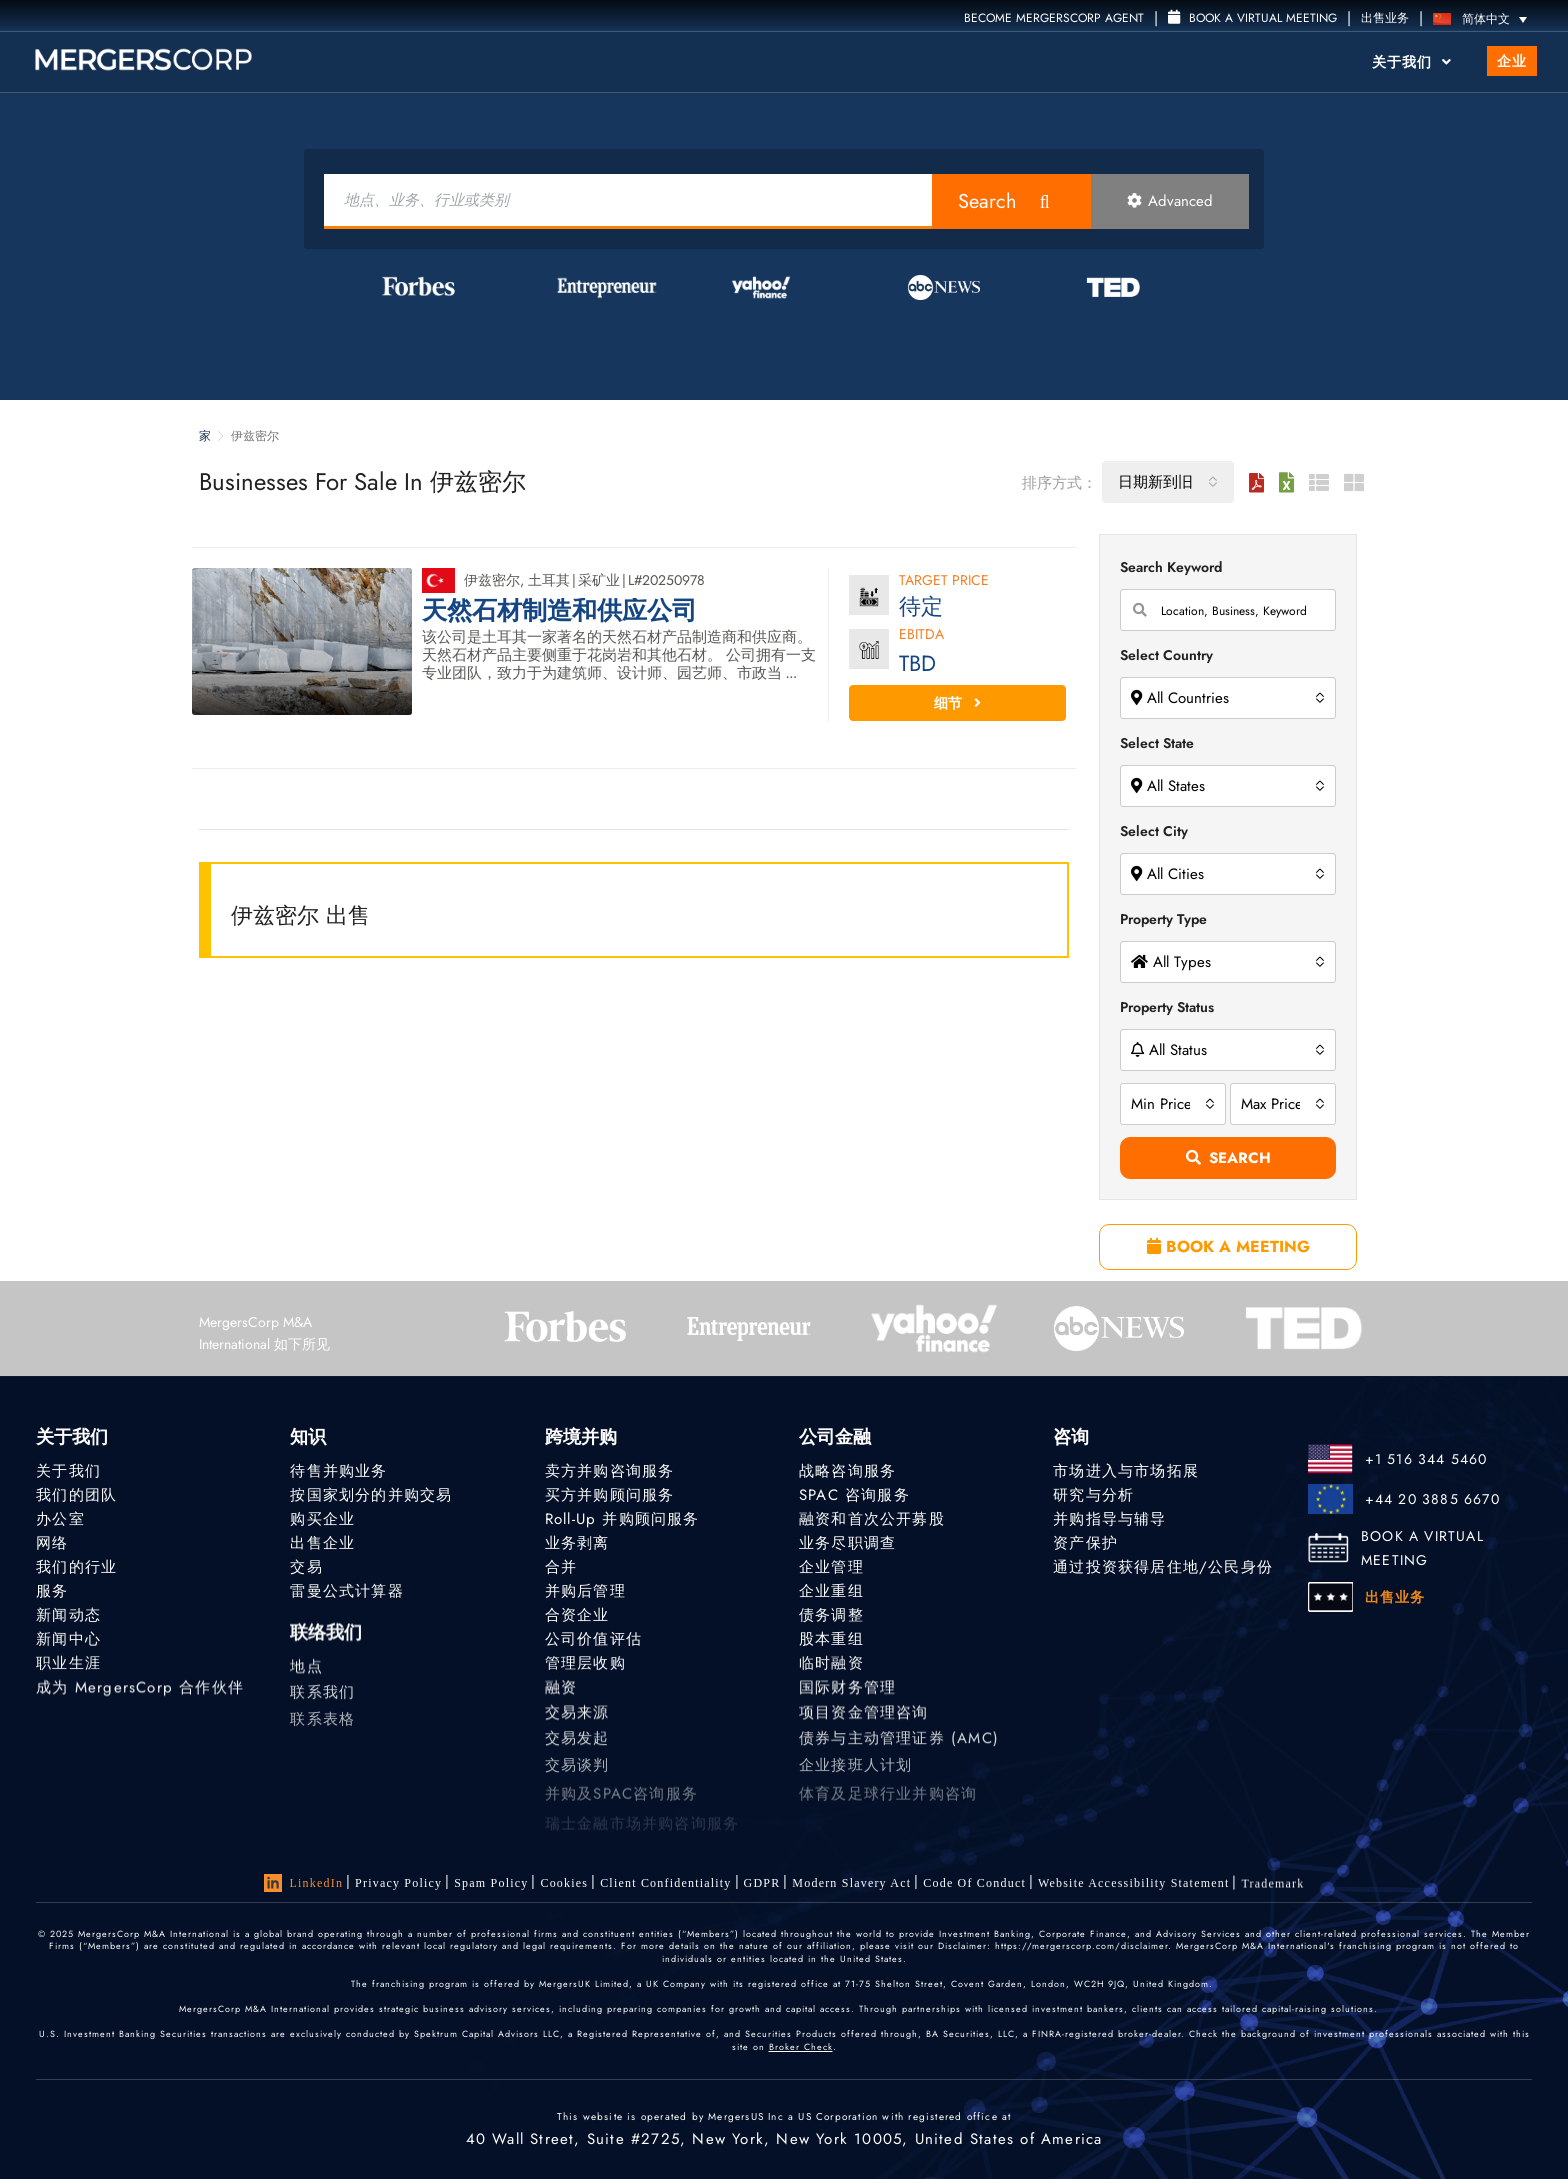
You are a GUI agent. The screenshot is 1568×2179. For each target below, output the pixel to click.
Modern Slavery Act (851, 1883)
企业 (1512, 61)
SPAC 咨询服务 (854, 1495)
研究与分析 (1093, 1495)
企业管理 (831, 1567)
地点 (306, 1676)
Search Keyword (1171, 567)
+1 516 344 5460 (1426, 1459)
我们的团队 (76, 1495)
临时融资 (831, 1666)
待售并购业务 (338, 1471)
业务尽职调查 (847, 1543)
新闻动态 (68, 1615)
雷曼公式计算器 (346, 1591)
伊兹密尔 (492, 580)
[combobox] (1168, 482)
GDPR (762, 1883)
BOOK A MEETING (1228, 1246)
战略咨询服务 (847, 1471)
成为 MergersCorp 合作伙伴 (140, 1693)
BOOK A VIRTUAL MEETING (1422, 1548)
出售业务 (1385, 18)
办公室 (60, 1519)
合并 (561, 1567)
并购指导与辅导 (1109, 1519)
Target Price (944, 581)
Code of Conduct (974, 1884)
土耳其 (549, 580)
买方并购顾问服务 (610, 1495)
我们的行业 (76, 1567)
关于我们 (1412, 62)
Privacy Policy (398, 1883)
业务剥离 (577, 1543)
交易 (306, 1567)
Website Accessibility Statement (1134, 1887)
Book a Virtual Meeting (1252, 18)
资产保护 (1085, 1543)
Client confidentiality (665, 1883)
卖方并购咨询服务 (610, 1471)
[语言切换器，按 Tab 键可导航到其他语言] (1485, 18)
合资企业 (577, 1615)
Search (987, 201)
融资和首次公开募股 (872, 1519)
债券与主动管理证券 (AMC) (899, 1752)
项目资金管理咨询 (864, 1722)
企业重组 (831, 1591)
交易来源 (577, 1722)
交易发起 (577, 1752)
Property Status (1167, 1007)
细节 (957, 703)
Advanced (1170, 201)
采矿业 (599, 580)
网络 (52, 1543)
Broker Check (801, 2046)
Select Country (1166, 655)
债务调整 (831, 1615)
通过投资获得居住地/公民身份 (1163, 1567)
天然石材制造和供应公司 (559, 610)
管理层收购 (585, 1666)
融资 (561, 1693)
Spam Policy (491, 1883)
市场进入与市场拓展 (1126, 1471)
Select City (1154, 831)
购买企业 (322, 1519)
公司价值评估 (593, 1640)
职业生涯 (68, 1666)
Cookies (564, 1883)
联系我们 (322, 1706)
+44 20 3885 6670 (1432, 1499)
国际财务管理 (847, 1693)
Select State (1157, 743)
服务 (52, 1591)
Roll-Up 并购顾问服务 (622, 1519)
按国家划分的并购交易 (371, 1495)
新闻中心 (68, 1640)
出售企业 (322, 1543)
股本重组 (831, 1640)
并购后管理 (585, 1591)
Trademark (1272, 1890)
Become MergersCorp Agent (1054, 18)
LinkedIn (304, 1883)
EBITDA (921, 635)
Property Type (1163, 919)
